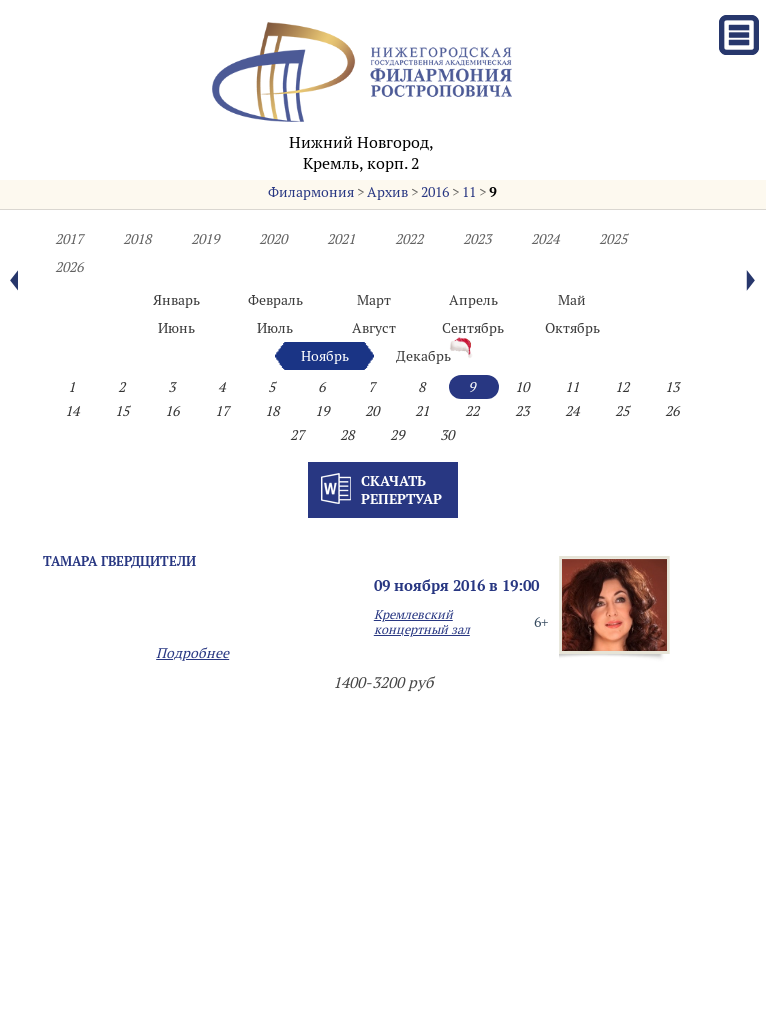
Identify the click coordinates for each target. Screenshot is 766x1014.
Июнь (176, 328)
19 (322, 411)
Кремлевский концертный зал (422, 622)
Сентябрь (473, 328)
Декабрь (423, 356)
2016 (435, 192)
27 (297, 435)
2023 (477, 239)
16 (172, 411)
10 (522, 387)
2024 (545, 239)
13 (672, 387)
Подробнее (192, 653)
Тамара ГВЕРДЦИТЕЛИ (119, 561)
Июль (275, 328)
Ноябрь (325, 356)
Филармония (311, 192)
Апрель (473, 300)
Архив (387, 192)
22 (472, 411)
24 (572, 411)
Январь (176, 300)
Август (374, 328)
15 (122, 411)
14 (72, 411)
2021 (341, 239)
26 (672, 411)
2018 (137, 239)
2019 (205, 239)
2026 (69, 267)
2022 (409, 239)
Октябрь (572, 328)
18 (272, 411)
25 (622, 411)
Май (572, 300)
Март (374, 300)
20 (372, 411)
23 (522, 411)
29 (397, 435)
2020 (273, 239)
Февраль (275, 300)
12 (622, 387)
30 (447, 435)
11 (469, 192)
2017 (69, 239)
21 (422, 411)
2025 (613, 239)
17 (222, 411)
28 (347, 435)
